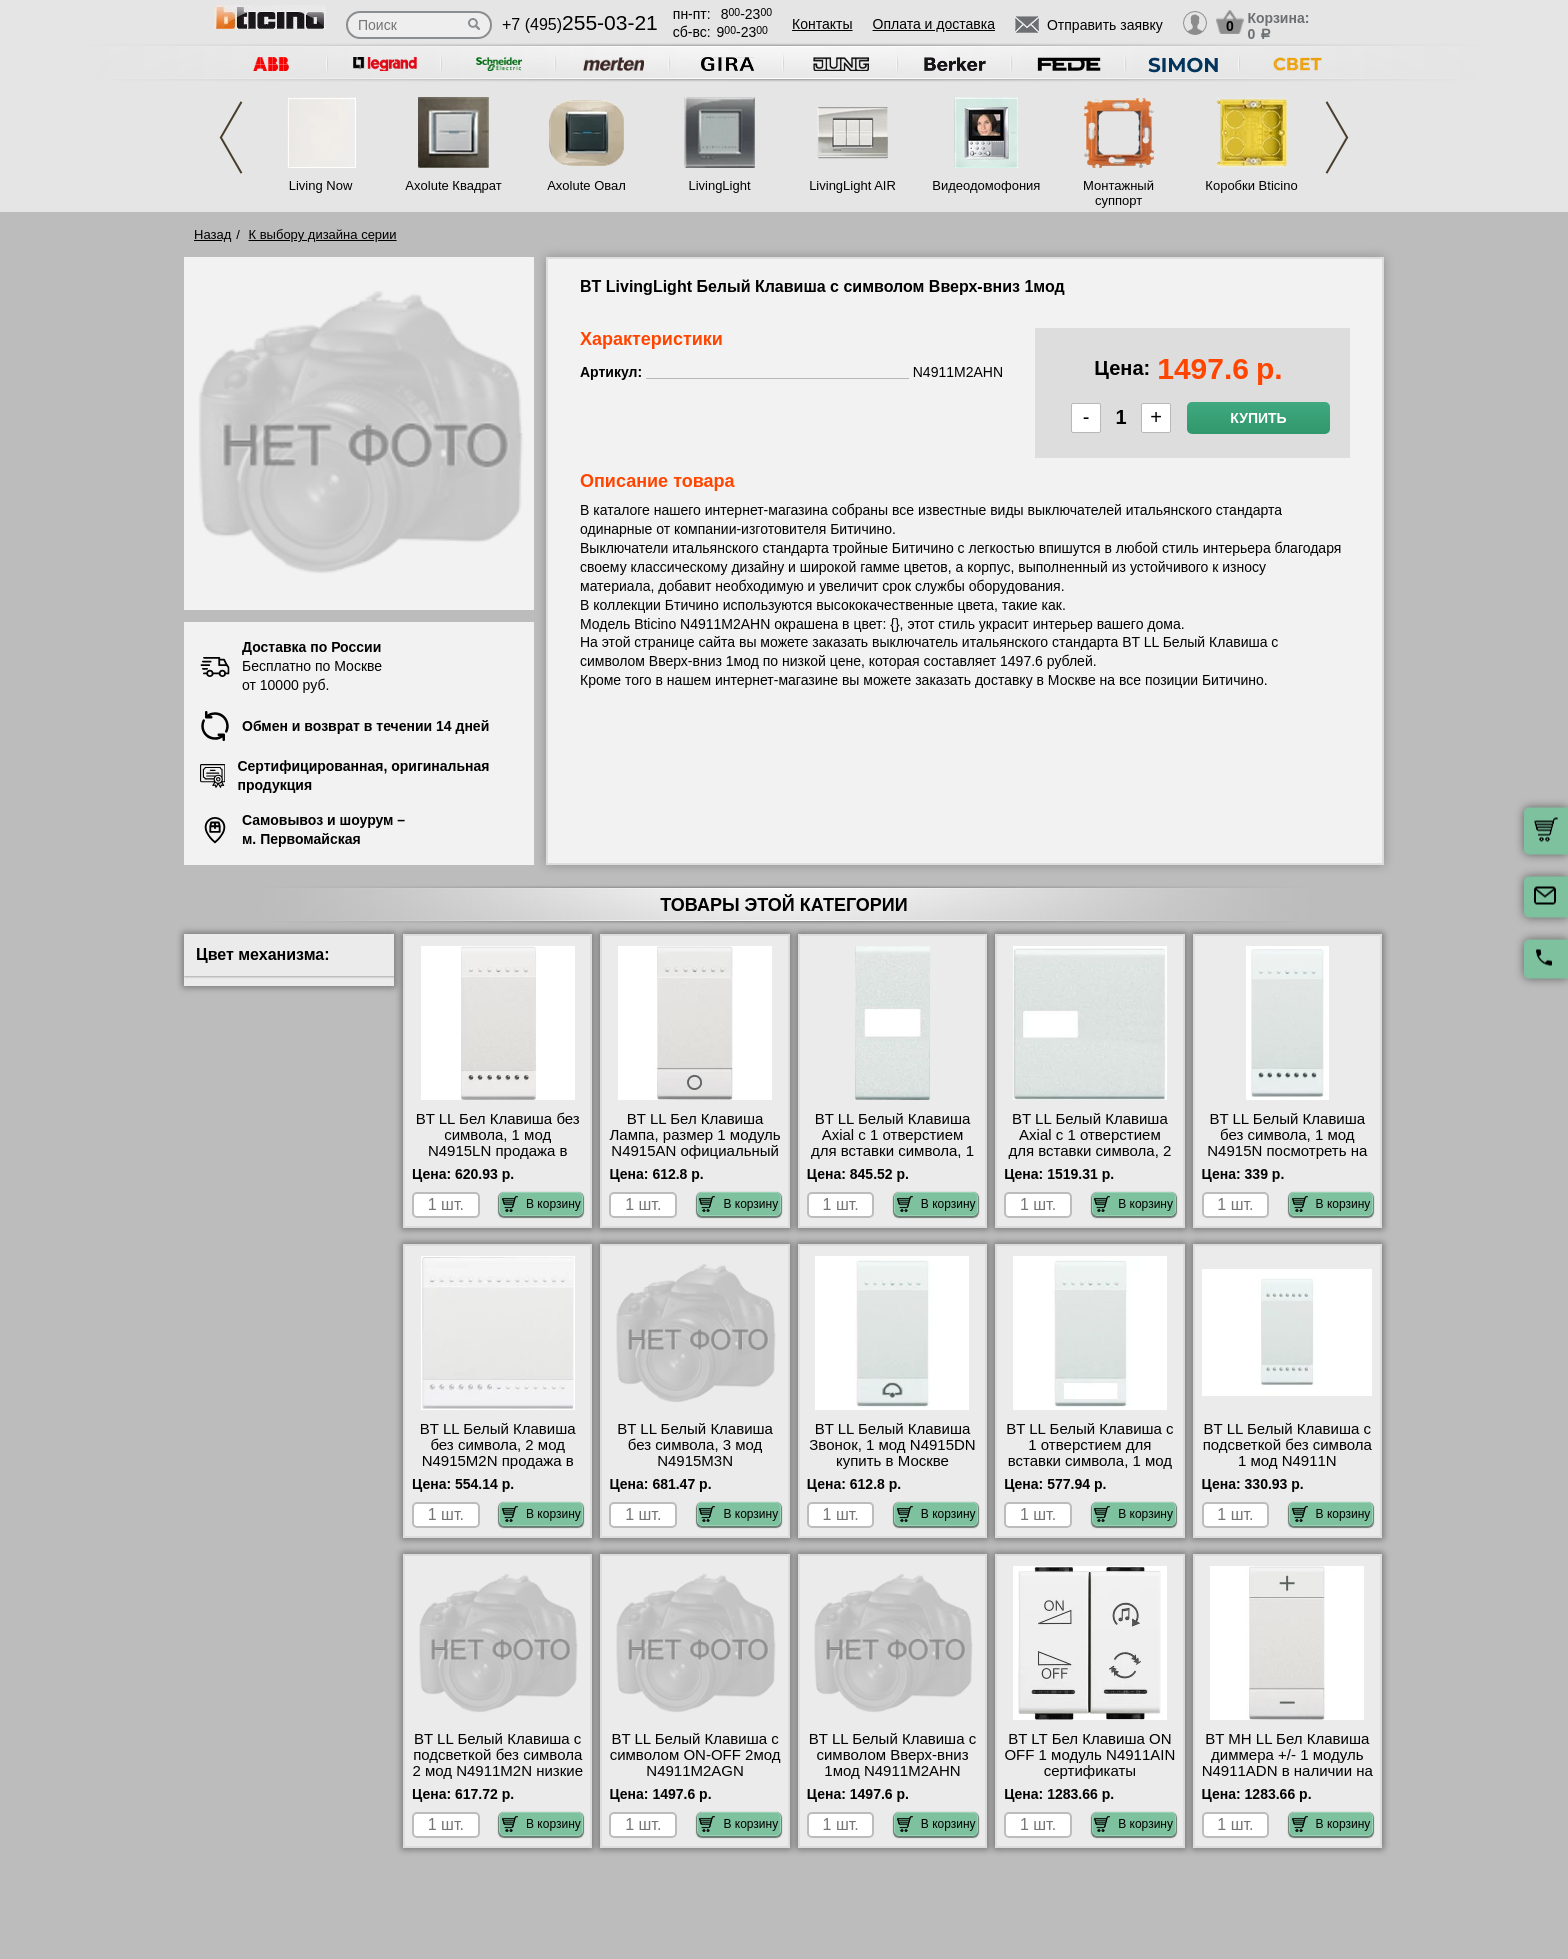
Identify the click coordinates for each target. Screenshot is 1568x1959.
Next (1337, 137)
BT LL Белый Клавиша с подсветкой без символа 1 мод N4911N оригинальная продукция (1287, 1461)
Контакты (822, 24)
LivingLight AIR (852, 185)
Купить (1258, 418)
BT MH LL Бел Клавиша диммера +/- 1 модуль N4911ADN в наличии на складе (1287, 1763)
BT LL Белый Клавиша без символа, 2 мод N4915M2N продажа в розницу (498, 1453)
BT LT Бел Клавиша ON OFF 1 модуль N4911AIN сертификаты (1089, 1755)
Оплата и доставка (934, 24)
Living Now (321, 185)
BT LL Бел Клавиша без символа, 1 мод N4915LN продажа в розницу (498, 1143)
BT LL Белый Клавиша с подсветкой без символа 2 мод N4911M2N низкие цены (497, 1763)
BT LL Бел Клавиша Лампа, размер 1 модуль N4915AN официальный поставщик (695, 1143)
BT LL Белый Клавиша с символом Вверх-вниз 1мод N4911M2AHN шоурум (892, 1763)
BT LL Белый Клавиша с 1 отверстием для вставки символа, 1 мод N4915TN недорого (1089, 1453)
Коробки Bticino (1251, 185)
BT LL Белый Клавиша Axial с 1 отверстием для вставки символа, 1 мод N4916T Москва (892, 1143)
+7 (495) (580, 24)
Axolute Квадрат (453, 185)
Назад (212, 234)
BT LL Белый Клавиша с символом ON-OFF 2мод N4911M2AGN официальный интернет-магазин (695, 1771)
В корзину (541, 1204)
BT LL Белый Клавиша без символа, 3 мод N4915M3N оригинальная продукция (695, 1461)
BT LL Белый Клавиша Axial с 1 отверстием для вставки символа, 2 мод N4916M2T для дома (1089, 1151)
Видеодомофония (985, 185)
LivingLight (719, 185)
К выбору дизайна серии (323, 234)
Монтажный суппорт (1118, 193)
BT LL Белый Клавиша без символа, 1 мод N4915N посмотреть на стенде (1287, 1143)
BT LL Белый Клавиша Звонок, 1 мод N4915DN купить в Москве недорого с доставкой (892, 1453)
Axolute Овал (586, 185)
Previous (231, 137)
